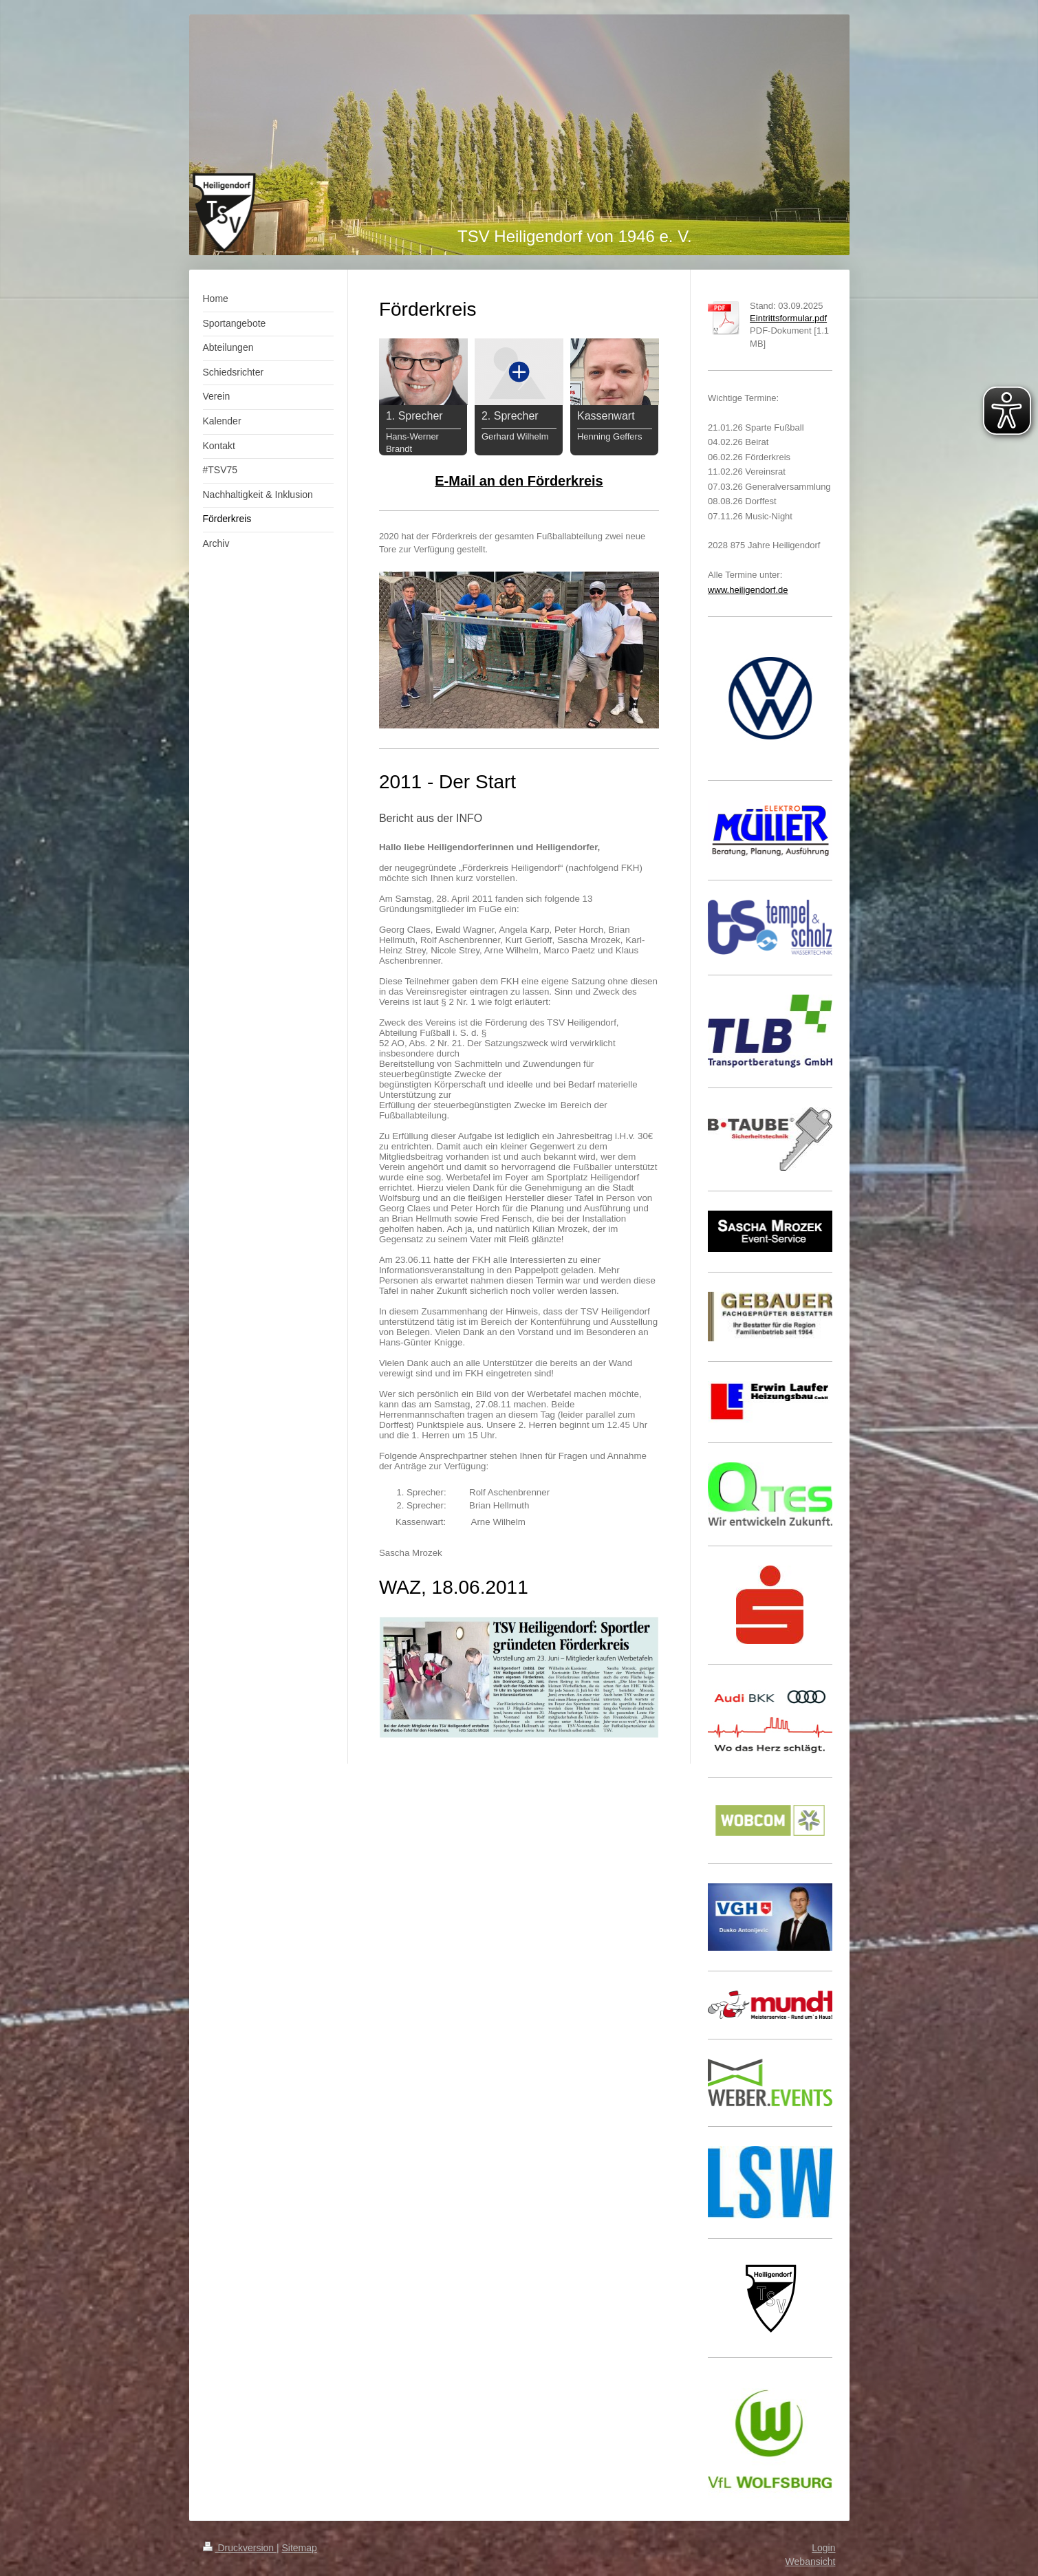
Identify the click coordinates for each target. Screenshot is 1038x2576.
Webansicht (811, 2561)
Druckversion (240, 2547)
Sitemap (299, 2547)
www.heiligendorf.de (748, 590)
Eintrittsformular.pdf (788, 318)
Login (823, 2547)
